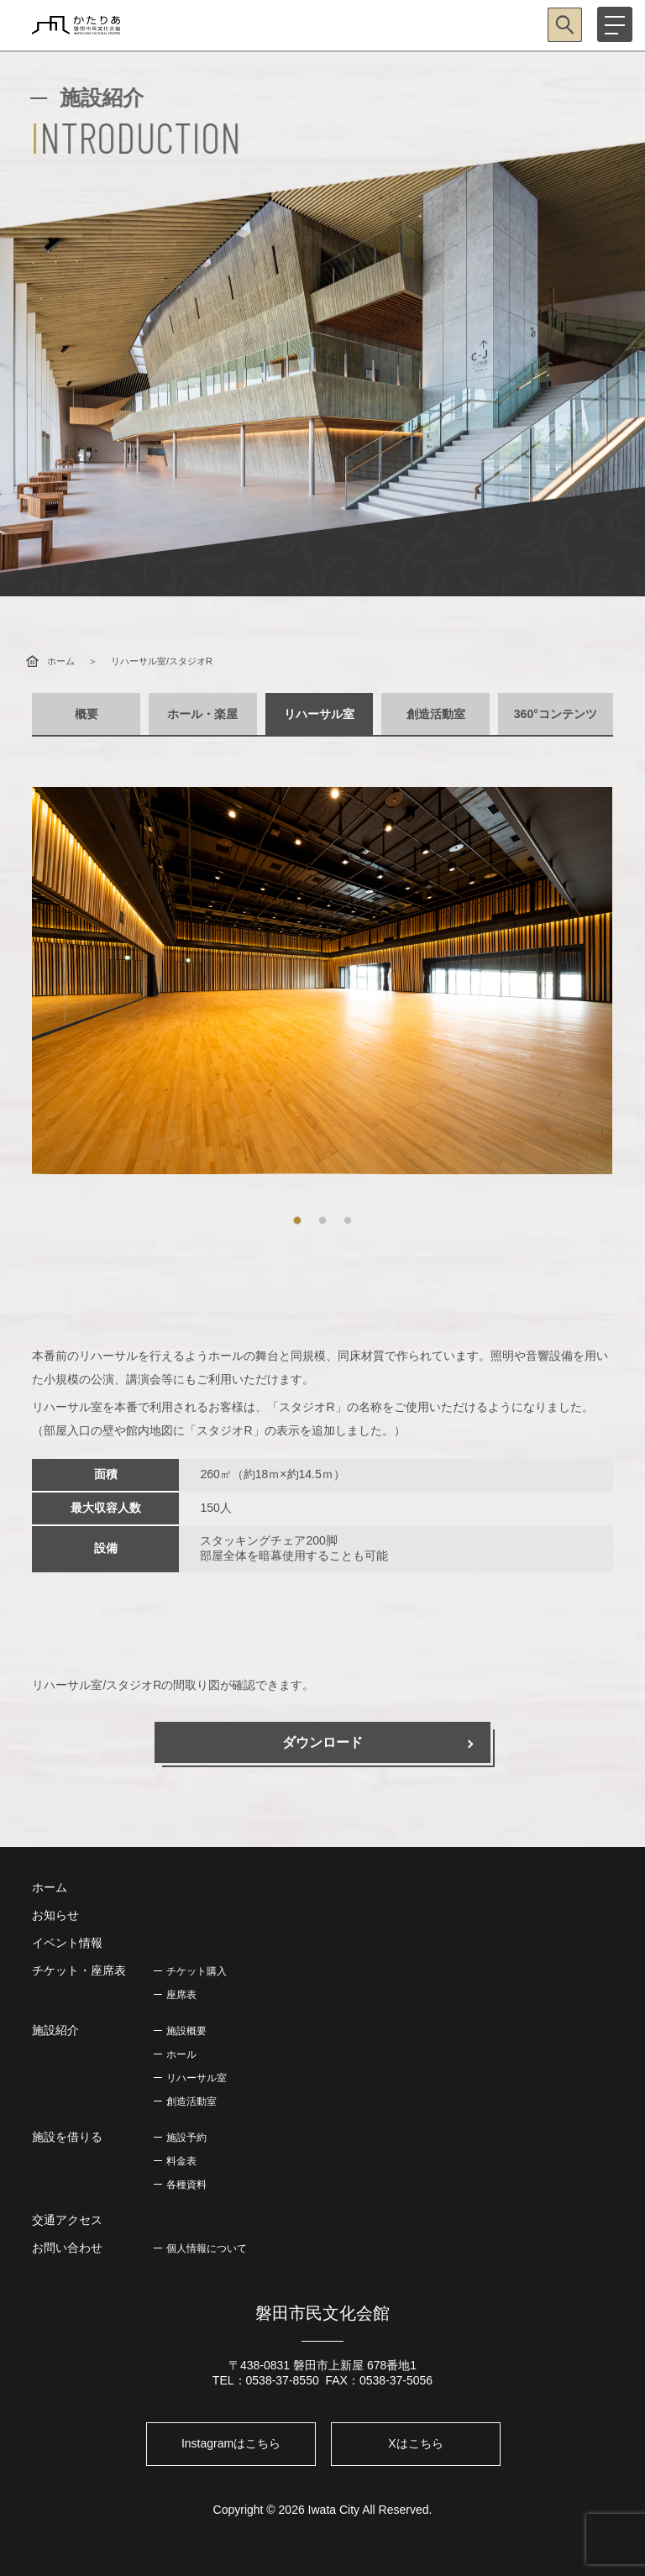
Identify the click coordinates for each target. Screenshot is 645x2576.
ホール (181, 2054)
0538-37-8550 (282, 2380)
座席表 (181, 1995)
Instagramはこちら (231, 2443)
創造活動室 (435, 714)
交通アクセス (67, 2220)
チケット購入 (196, 1971)
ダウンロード (322, 1742)
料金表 (181, 2161)
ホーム (61, 661)
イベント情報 (67, 1942)
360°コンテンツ (555, 714)
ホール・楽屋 (202, 714)
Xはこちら (415, 2443)
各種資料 (186, 2184)
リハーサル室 (319, 714)
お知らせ (55, 1915)
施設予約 (186, 2137)
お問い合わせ (67, 2247)
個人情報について (206, 2248)
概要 (86, 714)
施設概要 (186, 2031)
